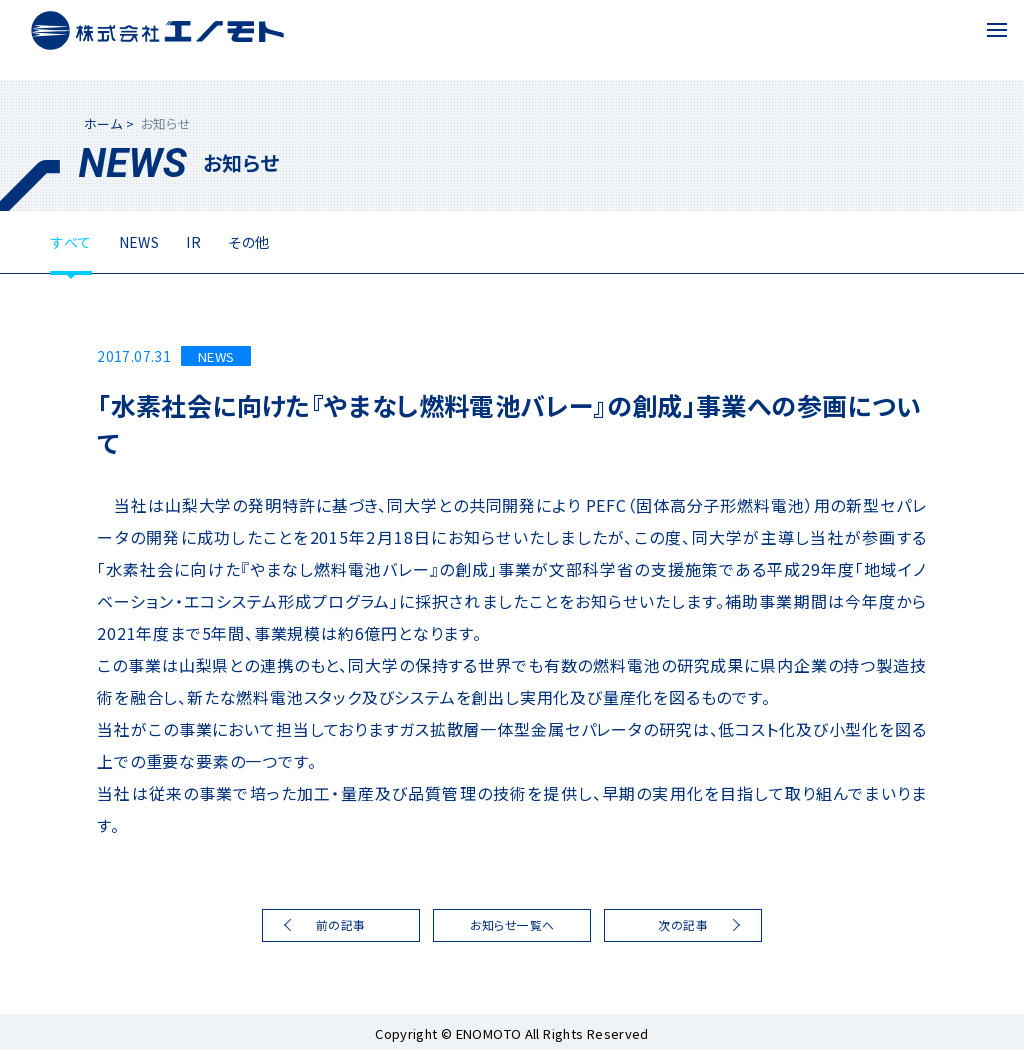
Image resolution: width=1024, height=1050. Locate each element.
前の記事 (341, 924)
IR (193, 242)
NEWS (139, 242)
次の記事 (683, 924)
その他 (248, 242)
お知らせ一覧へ (512, 924)
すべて (71, 242)
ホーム (103, 123)
